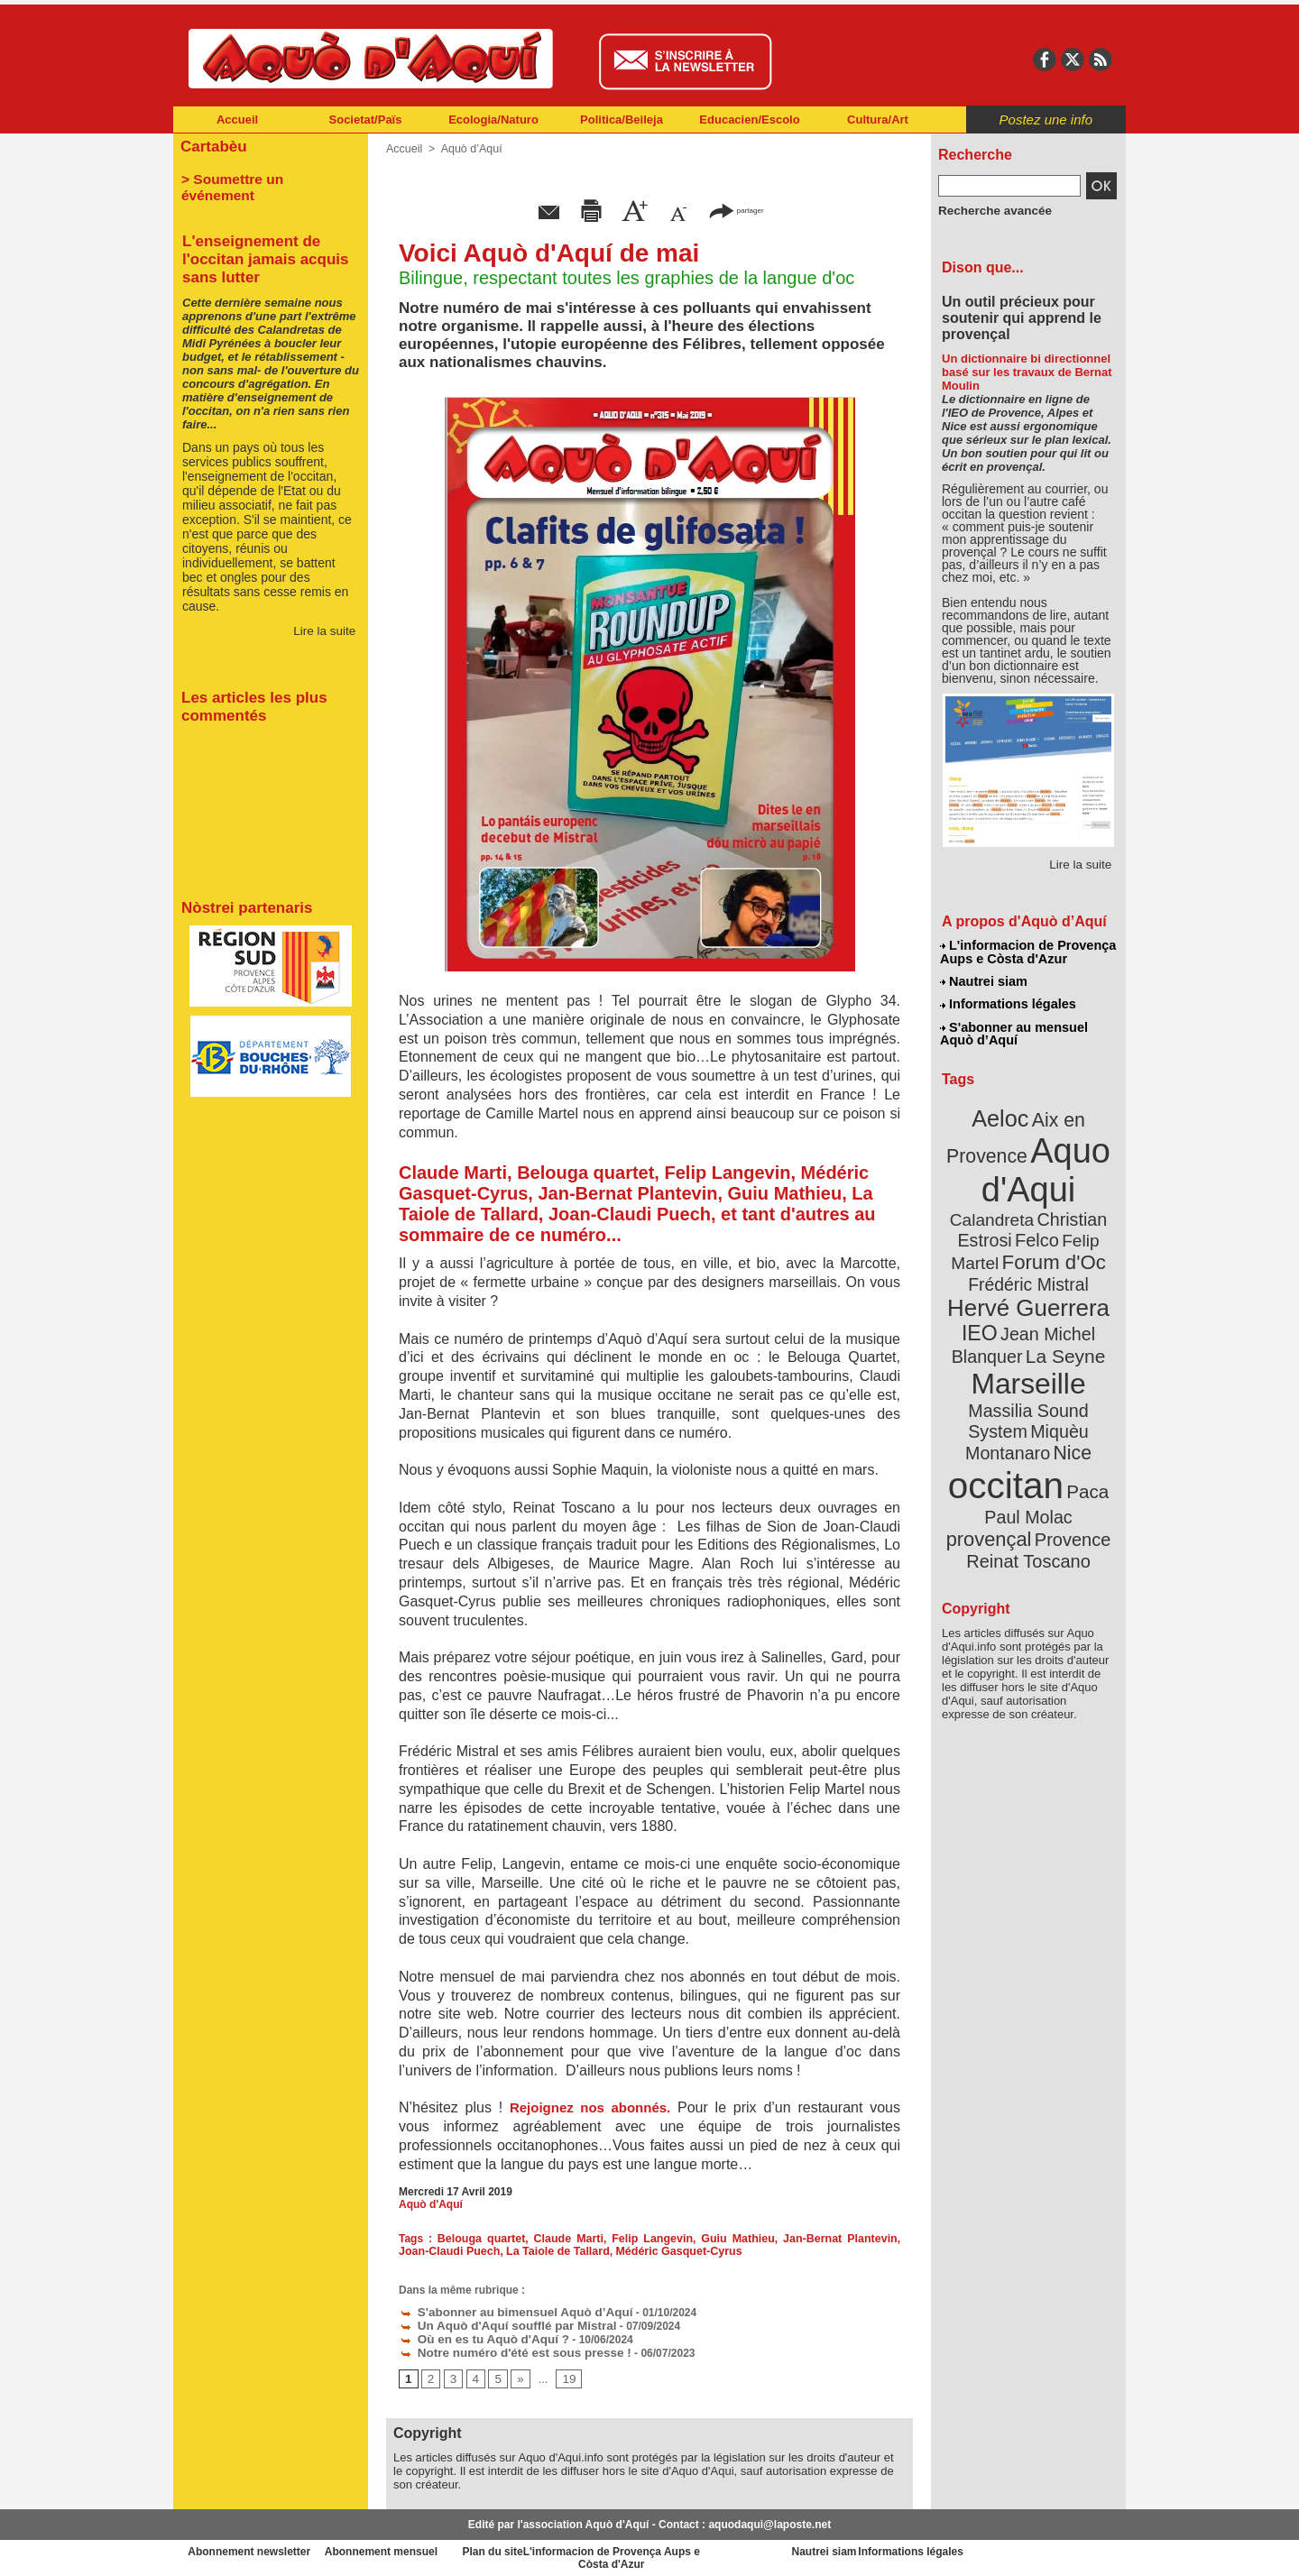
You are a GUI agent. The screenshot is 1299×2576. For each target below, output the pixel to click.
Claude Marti (557, 2238)
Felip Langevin (635, 2238)
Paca (1082, 1412)
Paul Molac (989, 1438)
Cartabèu (211, 145)
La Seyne (1061, 1310)
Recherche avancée (988, 210)
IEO (984, 1289)
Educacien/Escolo (749, 119)
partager (736, 209)
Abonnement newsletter (253, 2549)
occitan (1007, 1407)
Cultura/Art (877, 119)
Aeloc (1003, 1111)
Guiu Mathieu (715, 2238)
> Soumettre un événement (262, 177)
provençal (1069, 1437)
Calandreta (1072, 1182)
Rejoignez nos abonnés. (590, 2107)
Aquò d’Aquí (467, 149)
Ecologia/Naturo (493, 119)
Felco (1087, 1203)
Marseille (998, 1334)
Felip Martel (1002, 1224)
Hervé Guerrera (1028, 1266)
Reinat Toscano (1043, 1466)
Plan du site (570, 2549)
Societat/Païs (365, 119)
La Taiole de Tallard (523, 2251)
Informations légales (1007, 1001)
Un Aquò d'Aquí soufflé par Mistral (496, 2324)
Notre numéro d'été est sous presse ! (503, 2349)
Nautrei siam (984, 979)
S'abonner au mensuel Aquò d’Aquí (1013, 1029)
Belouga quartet (475, 2238)
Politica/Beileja (621, 119)
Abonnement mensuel (412, 2549)
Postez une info (1046, 119)
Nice (1068, 1378)
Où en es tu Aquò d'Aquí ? (475, 2337)
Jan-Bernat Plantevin (810, 2238)
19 (564, 2375)
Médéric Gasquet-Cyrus (640, 2251)
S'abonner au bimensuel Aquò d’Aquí (504, 2311)
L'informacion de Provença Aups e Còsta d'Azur (1027, 951)
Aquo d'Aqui (1024, 1158)
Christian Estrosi (1007, 1203)
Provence (1003, 1457)
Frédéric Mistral (1047, 1245)
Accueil (237, 119)
